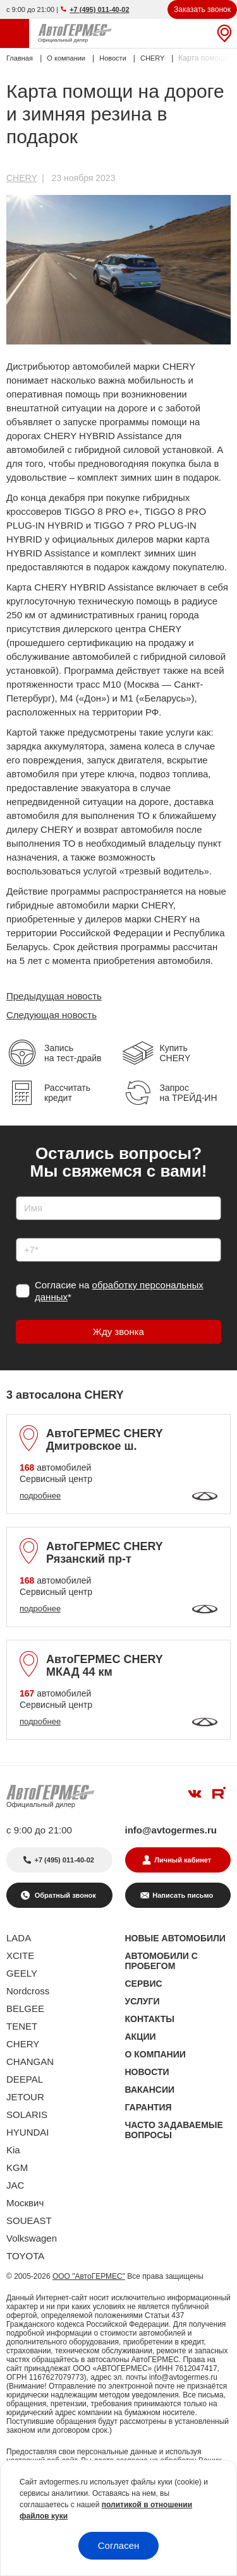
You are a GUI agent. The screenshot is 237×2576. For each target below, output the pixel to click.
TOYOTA (25, 2255)
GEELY (21, 1973)
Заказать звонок (202, 9)
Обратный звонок (64, 1895)
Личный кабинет (182, 1860)
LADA (18, 1937)
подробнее (40, 1495)
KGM (17, 2167)
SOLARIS (26, 2114)
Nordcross (27, 1990)
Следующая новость (51, 1014)
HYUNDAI (27, 2132)
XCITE (20, 1955)
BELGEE (25, 2008)
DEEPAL (24, 2079)
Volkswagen (31, 2238)
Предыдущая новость (54, 996)
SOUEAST (29, 2220)
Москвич (25, 2202)
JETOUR (25, 2096)
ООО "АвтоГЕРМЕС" (88, 2276)
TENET (21, 2026)
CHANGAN (30, 2061)
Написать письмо (182, 1895)
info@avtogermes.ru (171, 1830)
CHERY (21, 178)
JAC (15, 2185)
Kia (13, 2149)
